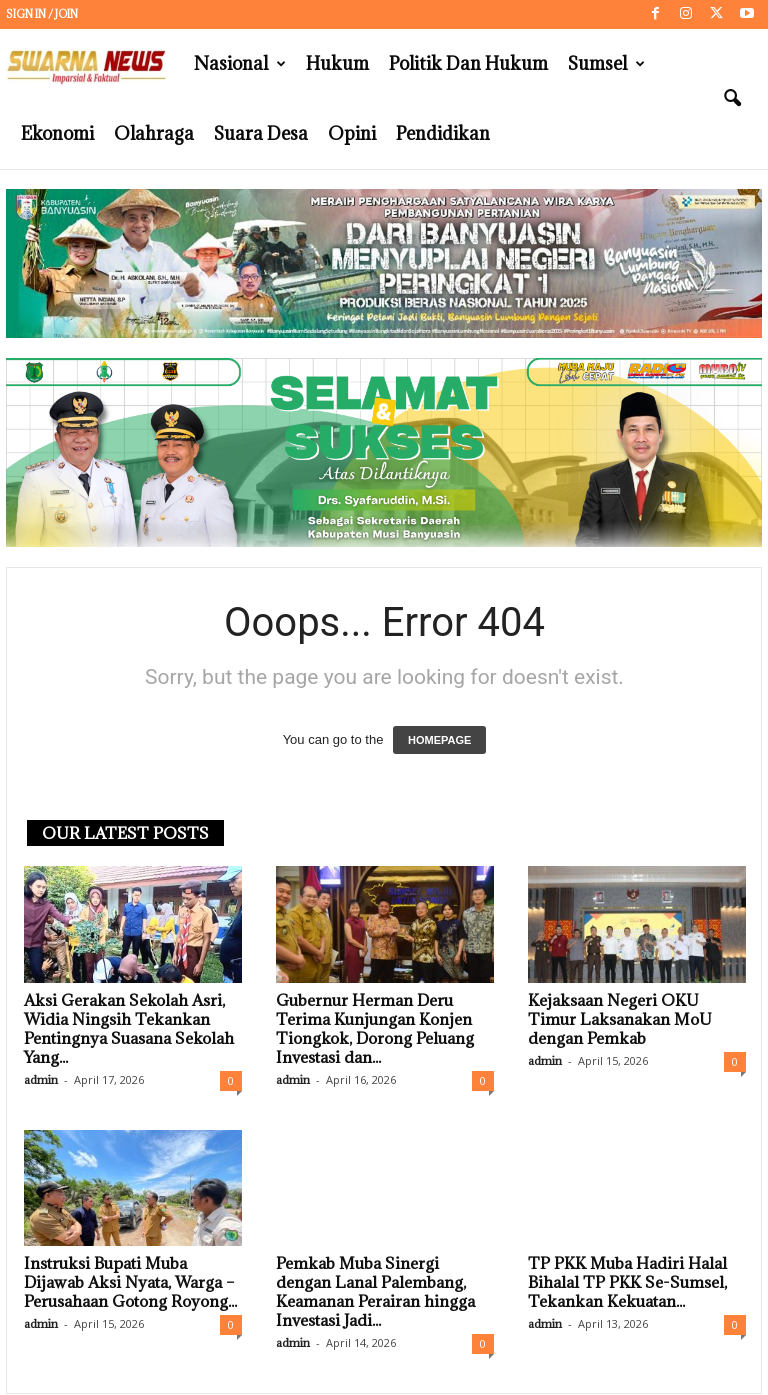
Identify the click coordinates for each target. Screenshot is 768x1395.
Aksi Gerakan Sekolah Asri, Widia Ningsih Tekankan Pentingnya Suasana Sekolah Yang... (129, 1028)
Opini (352, 133)
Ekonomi (57, 133)
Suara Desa (261, 133)
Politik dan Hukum (468, 63)
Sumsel (606, 64)
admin (41, 1079)
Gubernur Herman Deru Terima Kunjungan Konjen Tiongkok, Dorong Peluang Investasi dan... (375, 1028)
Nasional (240, 64)
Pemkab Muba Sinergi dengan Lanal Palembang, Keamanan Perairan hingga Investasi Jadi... (375, 1291)
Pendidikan (443, 133)
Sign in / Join (42, 14)
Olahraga (154, 133)
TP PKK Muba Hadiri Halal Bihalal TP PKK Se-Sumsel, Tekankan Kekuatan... (627, 1282)
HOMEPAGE (439, 740)
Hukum (337, 63)
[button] (732, 99)
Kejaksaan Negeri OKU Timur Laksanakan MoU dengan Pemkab (620, 1019)
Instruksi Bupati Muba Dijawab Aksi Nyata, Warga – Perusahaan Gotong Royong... (130, 1282)
